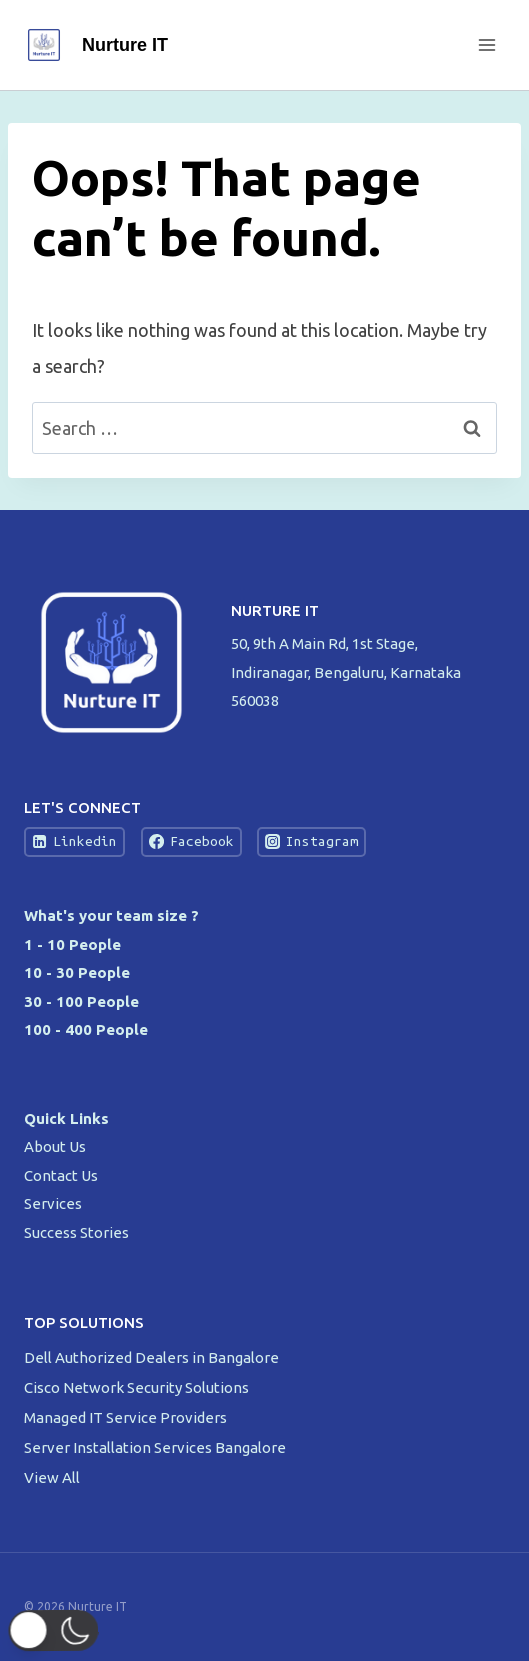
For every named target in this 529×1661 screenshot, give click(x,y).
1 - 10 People (72, 944)
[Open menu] (486, 44)
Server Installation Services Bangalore (156, 1447)
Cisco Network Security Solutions (138, 1387)
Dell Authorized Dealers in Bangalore (153, 1357)
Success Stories (76, 1232)
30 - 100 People (81, 1001)
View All (52, 1477)
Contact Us (61, 1175)
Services (53, 1203)
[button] (65, 1630)
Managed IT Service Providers (127, 1417)
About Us (55, 1146)
